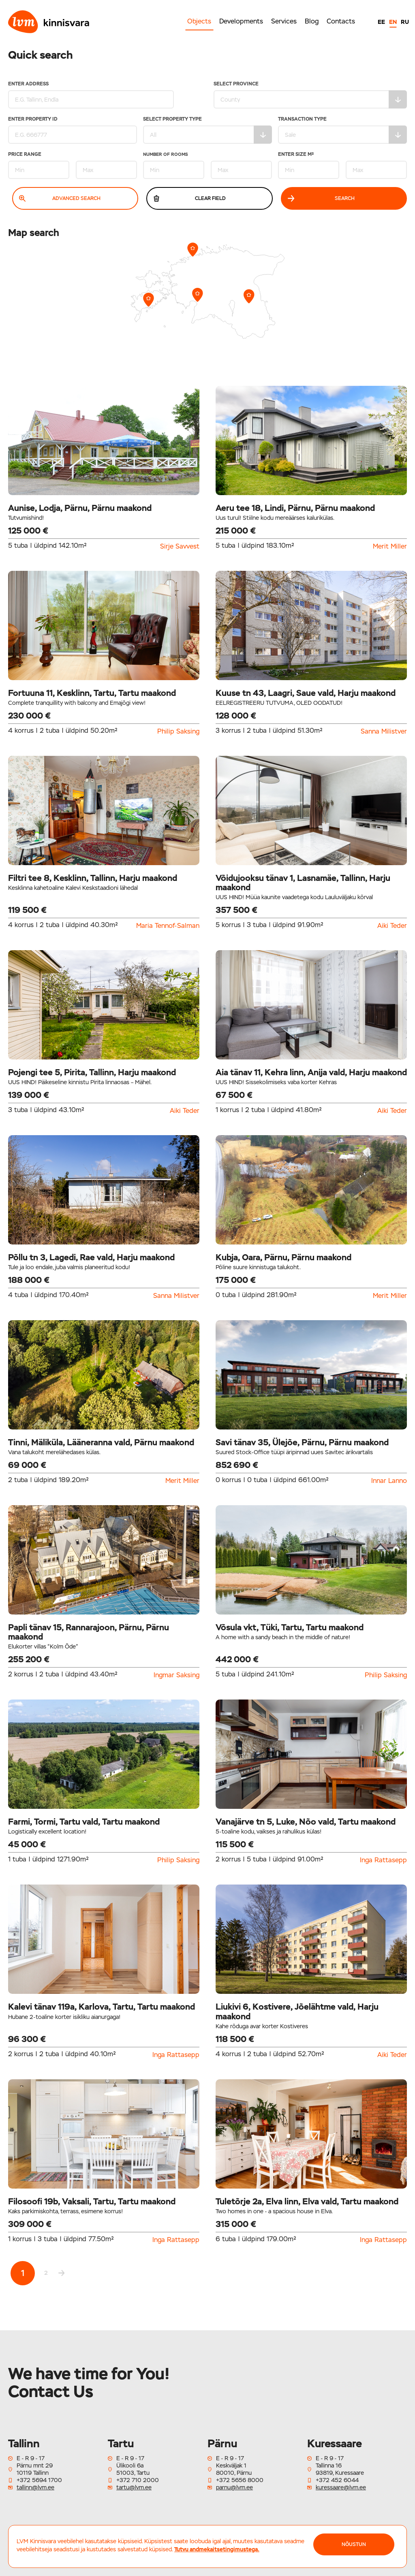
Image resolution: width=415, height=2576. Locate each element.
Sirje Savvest (179, 546)
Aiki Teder (392, 926)
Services (284, 21)
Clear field (189, 198)
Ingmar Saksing (176, 1675)
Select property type (207, 130)
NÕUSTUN (354, 2544)
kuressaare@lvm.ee (341, 2487)
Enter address (89, 94)
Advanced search (60, 198)
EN (393, 22)
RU (405, 22)
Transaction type (342, 130)
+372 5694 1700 (39, 2480)
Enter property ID (72, 130)
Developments (241, 21)
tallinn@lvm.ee (35, 2487)
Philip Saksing (178, 731)
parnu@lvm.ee (234, 2487)
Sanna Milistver (384, 731)
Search (321, 198)
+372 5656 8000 (239, 2480)
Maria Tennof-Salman (167, 926)
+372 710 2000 (137, 2480)
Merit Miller (390, 546)
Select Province (310, 94)
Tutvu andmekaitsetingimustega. (216, 2549)
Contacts (341, 21)
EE (381, 22)
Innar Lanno (389, 1481)
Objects (199, 21)
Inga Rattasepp (383, 1860)
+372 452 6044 (337, 2480)
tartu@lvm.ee (134, 2487)
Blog (312, 21)
